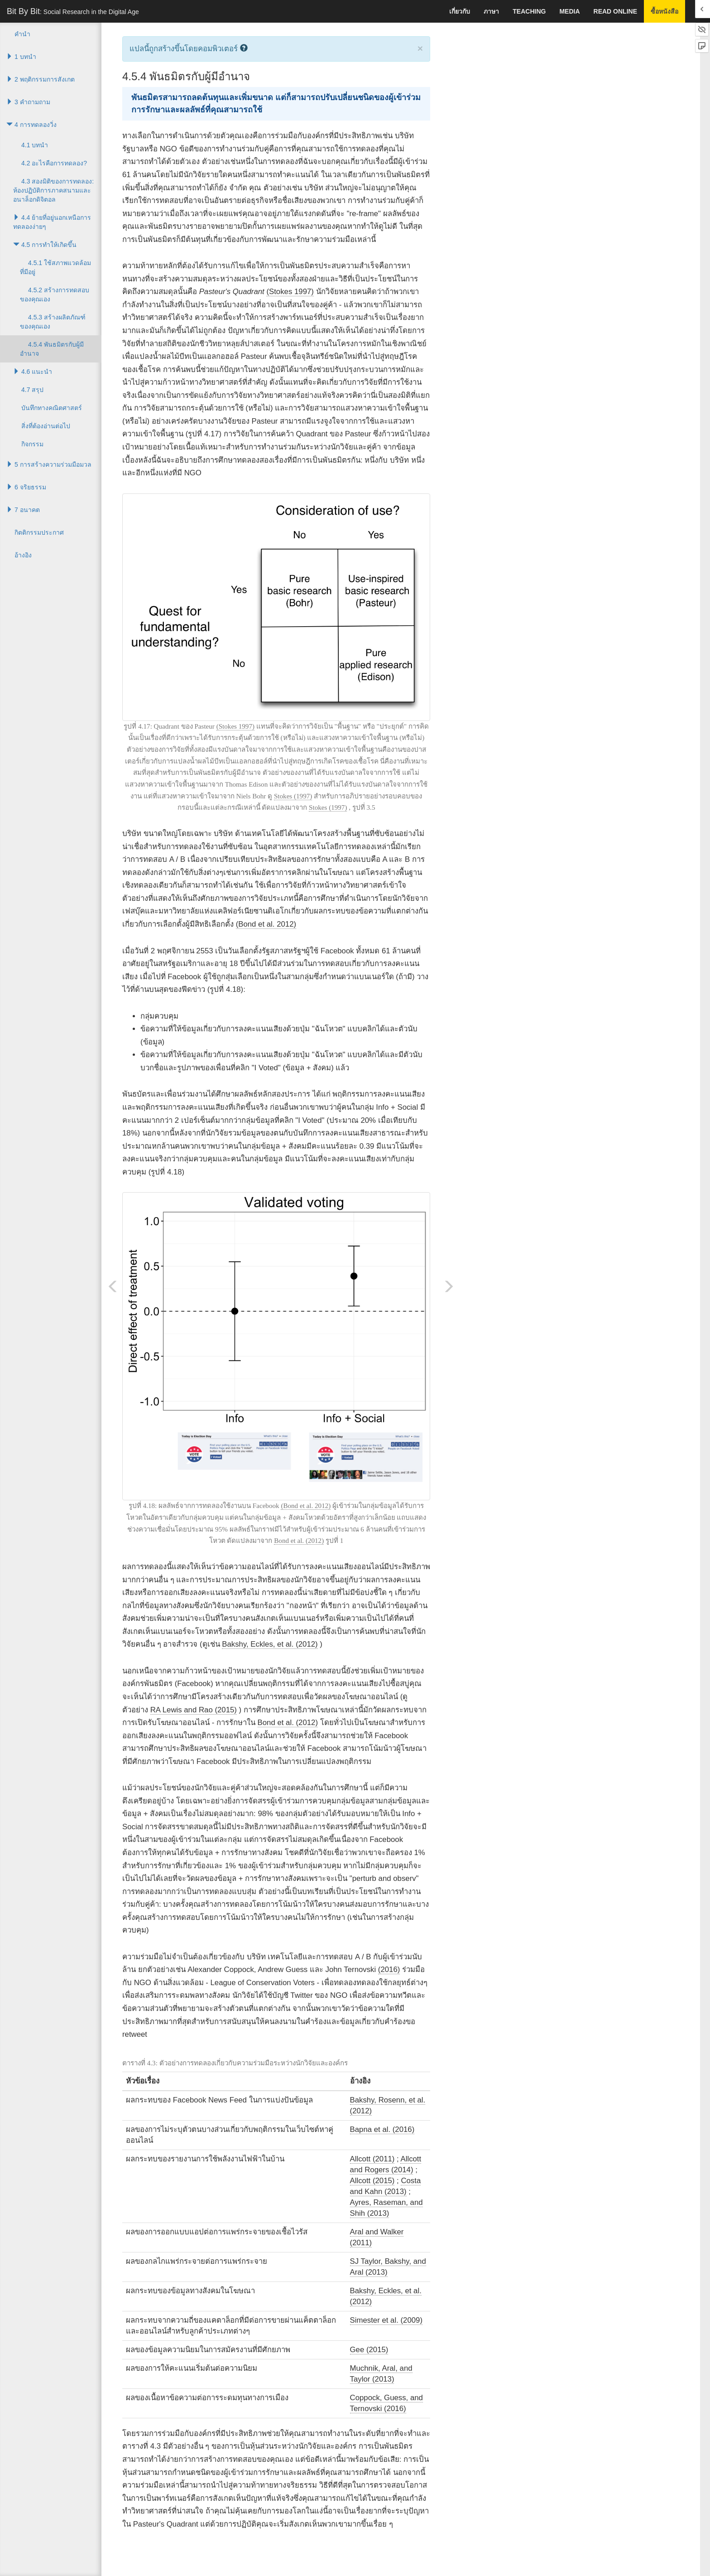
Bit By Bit (73, 11)
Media (569, 11)
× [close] (420, 48)
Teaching (529, 11)
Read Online (615, 11)
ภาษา (491, 11)
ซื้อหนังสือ (664, 11)
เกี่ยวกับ (459, 11)
